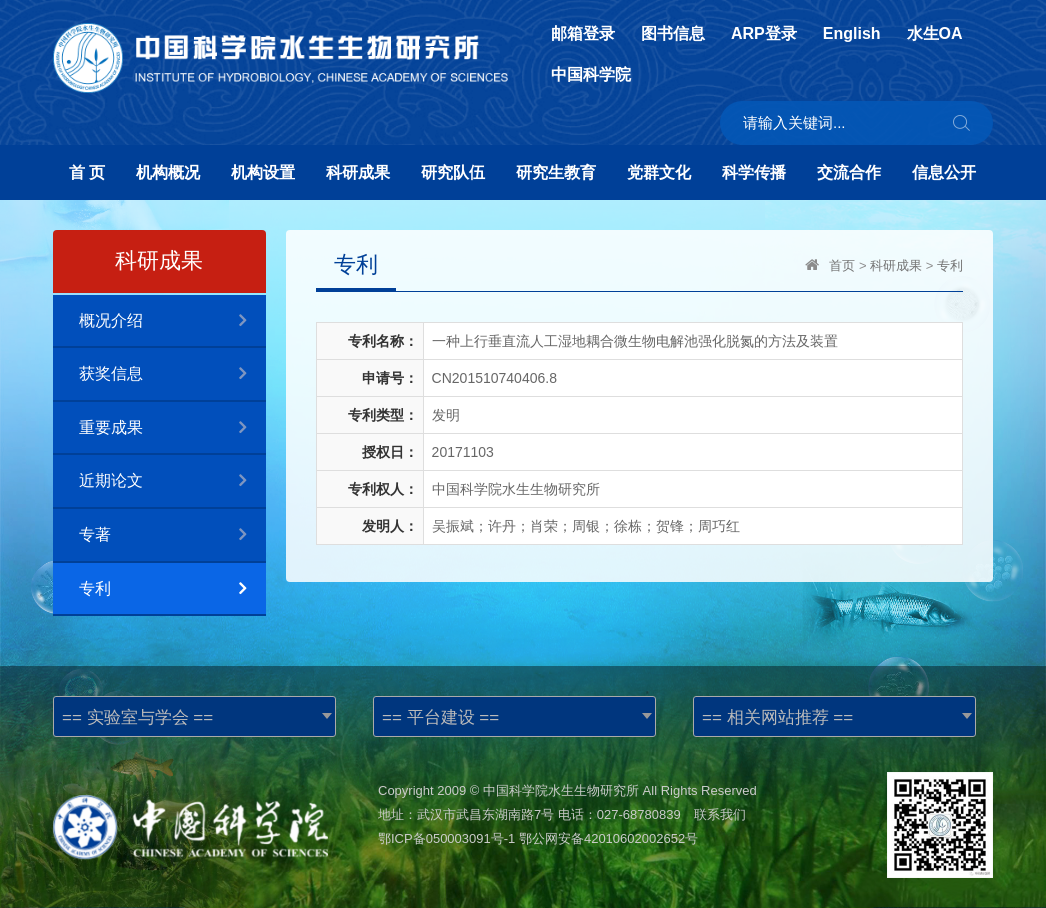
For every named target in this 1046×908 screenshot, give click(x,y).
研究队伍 (453, 172)
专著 (172, 535)
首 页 (87, 172)
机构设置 (263, 172)
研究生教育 (556, 172)
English (852, 34)
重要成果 (172, 428)
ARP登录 (764, 34)
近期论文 (172, 481)
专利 (172, 589)
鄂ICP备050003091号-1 (446, 838)
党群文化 (659, 172)
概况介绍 (172, 321)
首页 (842, 265)
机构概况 (168, 172)
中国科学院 (591, 75)
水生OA (935, 34)
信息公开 (944, 172)
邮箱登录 (583, 34)
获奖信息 (172, 374)
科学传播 (754, 172)
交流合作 (849, 172)
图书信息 (673, 34)
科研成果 (358, 172)
